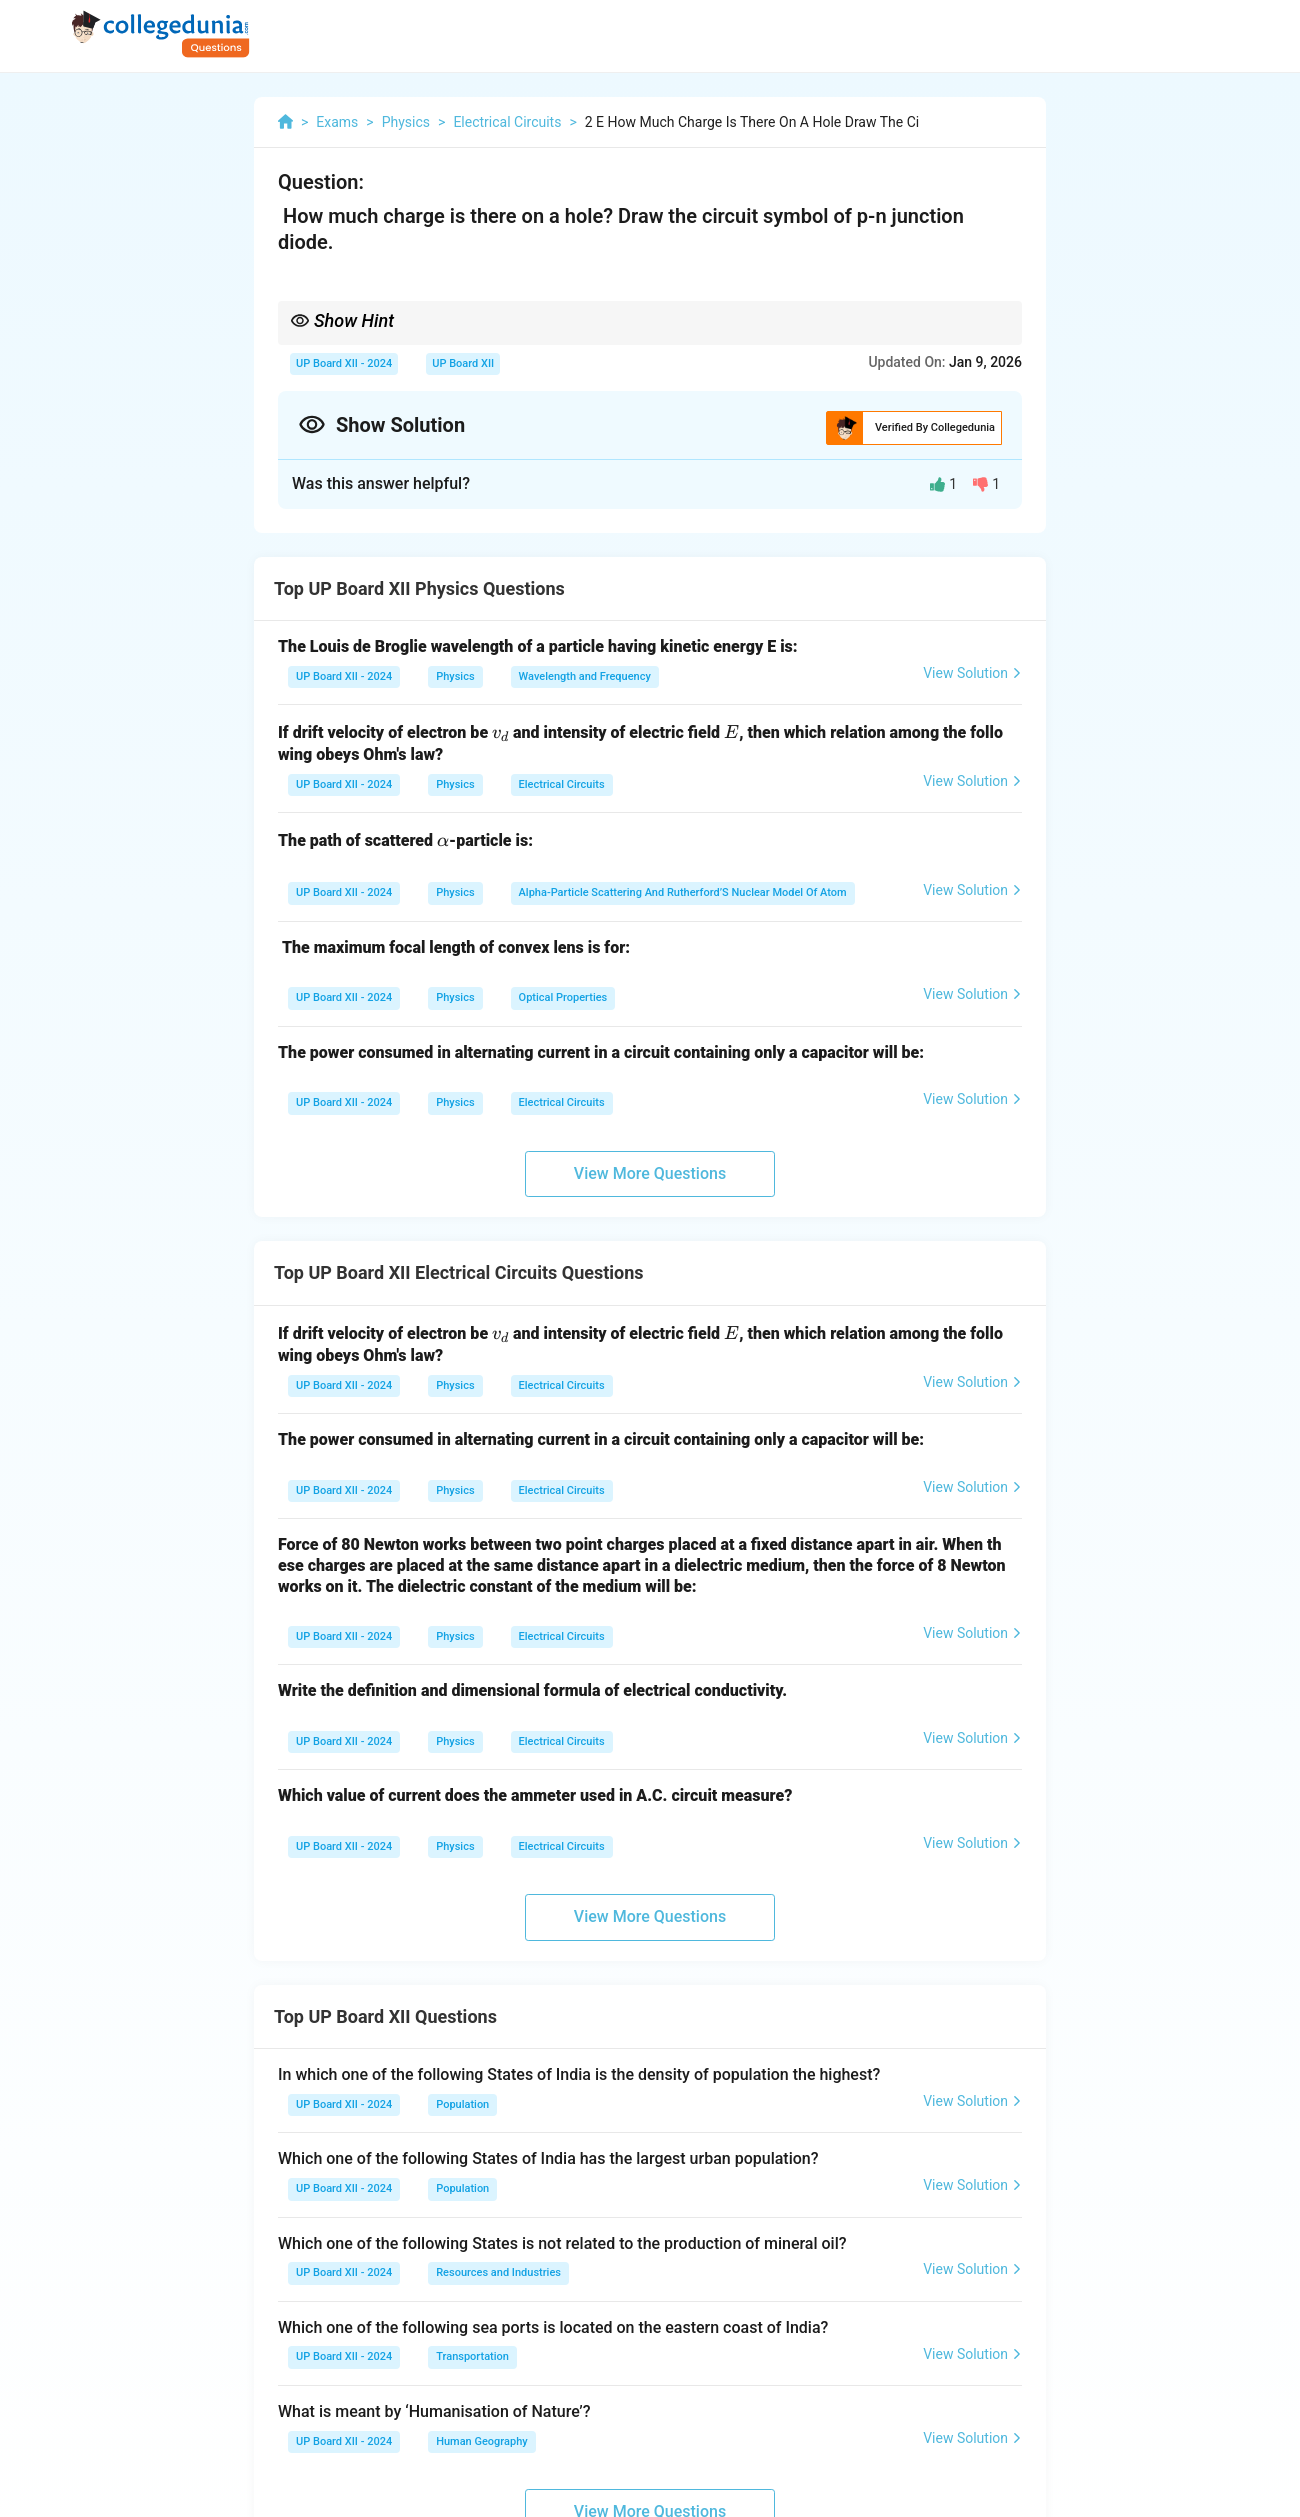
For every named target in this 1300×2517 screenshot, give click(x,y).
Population (462, 2104)
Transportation (472, 2356)
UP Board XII (463, 363)
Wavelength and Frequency (585, 676)
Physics (455, 676)
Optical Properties (563, 997)
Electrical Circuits (562, 784)
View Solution (972, 673)
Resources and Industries (498, 2272)
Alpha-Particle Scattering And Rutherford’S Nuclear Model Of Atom (683, 892)
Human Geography (481, 2441)
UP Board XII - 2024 (344, 363)
